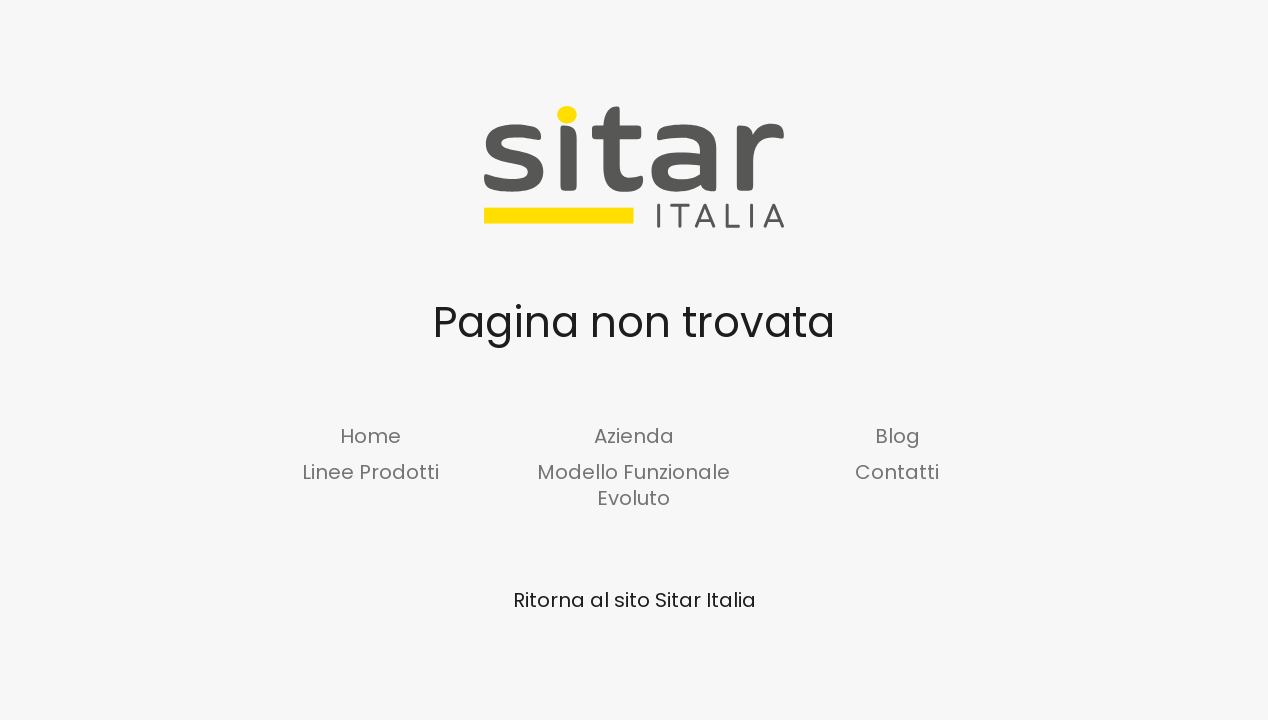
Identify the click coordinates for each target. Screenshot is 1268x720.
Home (370, 436)
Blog (897, 436)
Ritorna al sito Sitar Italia (634, 600)
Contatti (897, 472)
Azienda (634, 436)
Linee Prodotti (370, 472)
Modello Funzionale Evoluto (633, 485)
